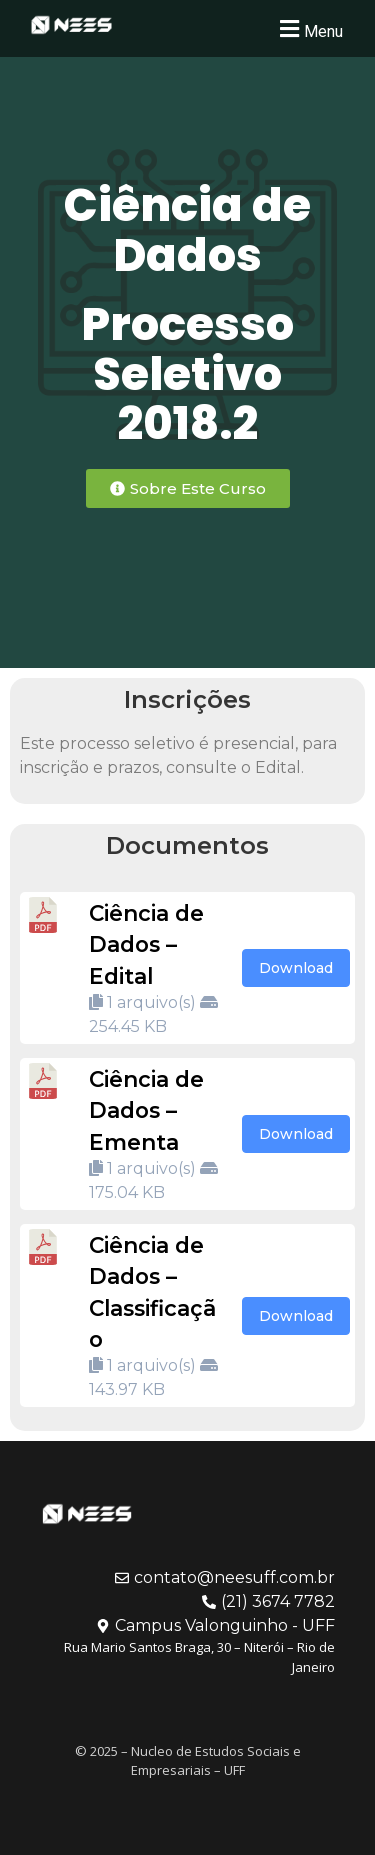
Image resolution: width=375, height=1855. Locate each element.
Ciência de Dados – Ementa (146, 1110)
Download (296, 968)
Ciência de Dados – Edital (146, 944)
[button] (308, 28)
